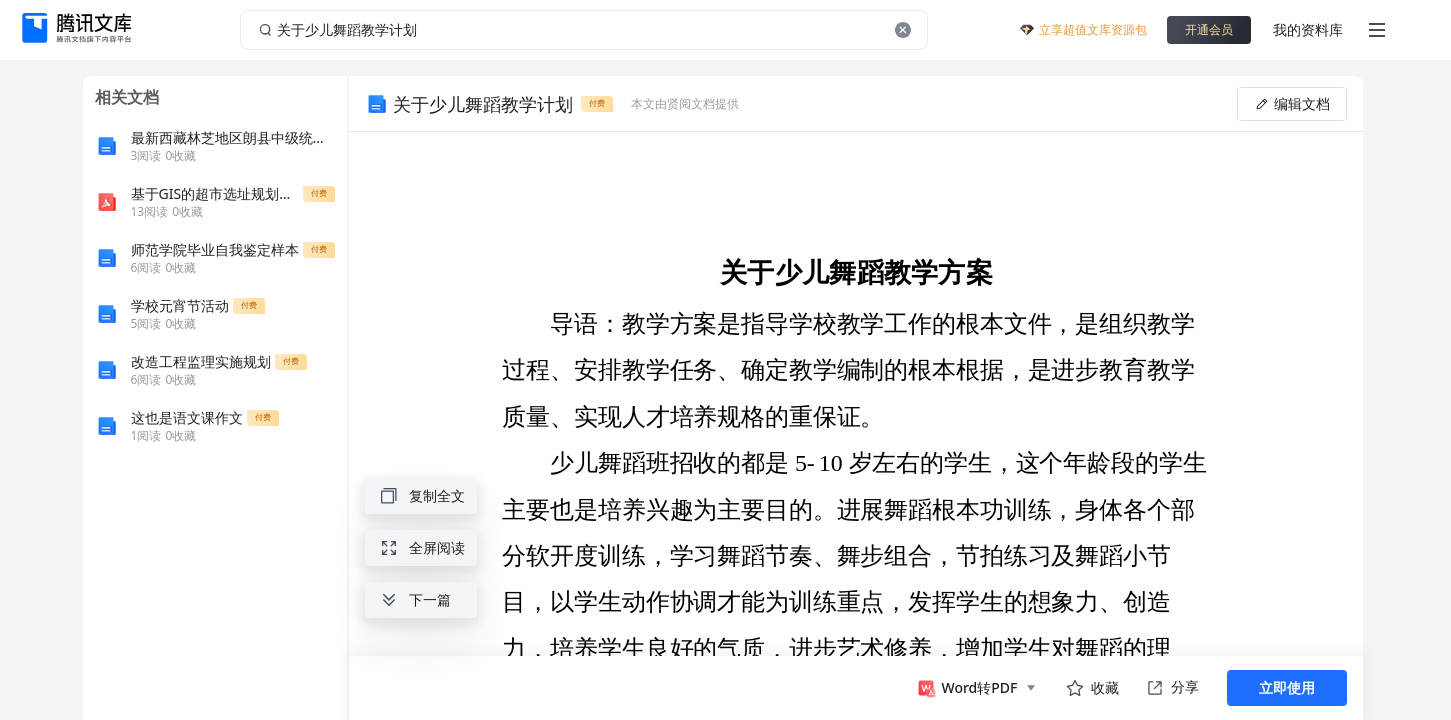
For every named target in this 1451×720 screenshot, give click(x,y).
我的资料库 (1308, 29)
